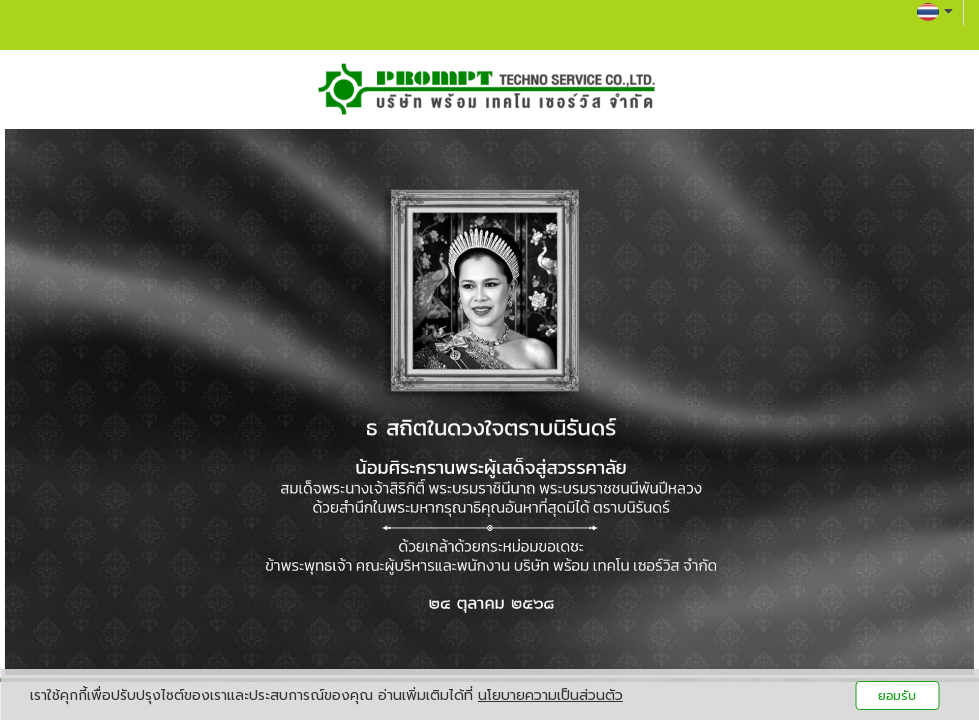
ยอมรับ (897, 695)
